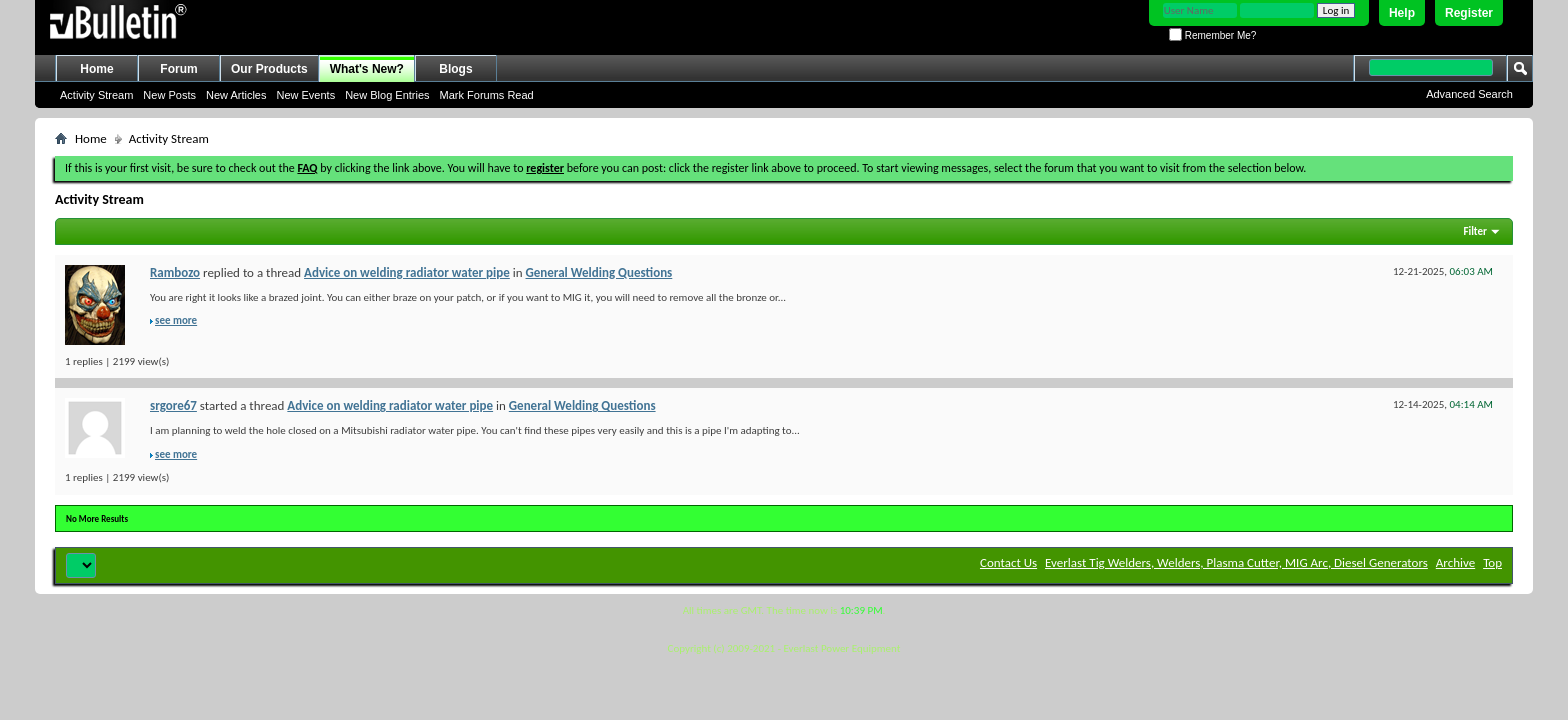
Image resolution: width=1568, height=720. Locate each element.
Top (1492, 562)
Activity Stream (96, 95)
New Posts (169, 95)
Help (1402, 13)
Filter (1475, 231)
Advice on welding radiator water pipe (407, 272)
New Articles (236, 95)
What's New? (367, 69)
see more (176, 320)
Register (1469, 13)
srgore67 (173, 405)
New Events (305, 95)
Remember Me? (1212, 35)
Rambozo (175, 272)
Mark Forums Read (487, 95)
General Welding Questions (599, 272)
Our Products (269, 69)
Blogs (455, 69)
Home (96, 69)
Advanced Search (1469, 94)
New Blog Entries (387, 95)
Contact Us (1008, 562)
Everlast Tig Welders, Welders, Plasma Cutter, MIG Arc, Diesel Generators (1236, 562)
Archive (1455, 562)
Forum (178, 69)
